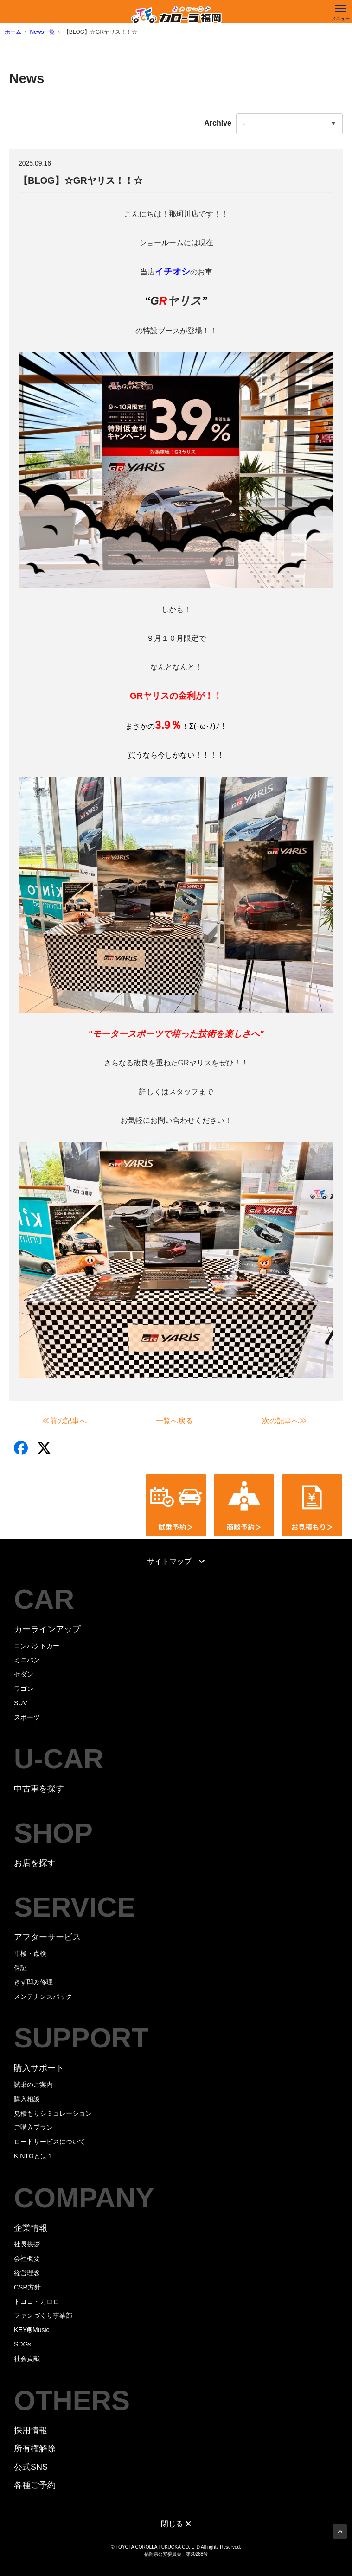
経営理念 (27, 2272)
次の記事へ (284, 1421)
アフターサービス (47, 1937)
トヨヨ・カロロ (36, 2301)
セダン (23, 1674)
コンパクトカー (36, 1646)
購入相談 (27, 2099)
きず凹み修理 (33, 1982)
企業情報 (30, 2227)
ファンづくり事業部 (43, 2315)
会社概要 (27, 2258)
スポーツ (27, 1717)
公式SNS (31, 2467)
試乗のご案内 (33, 2084)
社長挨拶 (27, 2244)
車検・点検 (30, 1953)
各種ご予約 (35, 2485)
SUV (20, 1703)
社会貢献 (27, 2358)
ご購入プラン (33, 2127)
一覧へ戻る (174, 1421)
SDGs (22, 2344)
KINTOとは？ (33, 2156)
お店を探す (35, 1863)
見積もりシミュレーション (53, 2113)
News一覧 (42, 32)
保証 (20, 1967)
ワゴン (23, 1688)
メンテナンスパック (43, 1996)
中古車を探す (39, 1788)
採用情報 (30, 2430)
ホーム (13, 32)
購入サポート (39, 2067)
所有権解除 (35, 2448)
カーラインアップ (47, 1629)
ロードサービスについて (49, 2141)
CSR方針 (27, 2287)
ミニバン (27, 1660)
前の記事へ (64, 1421)
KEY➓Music (32, 2330)
